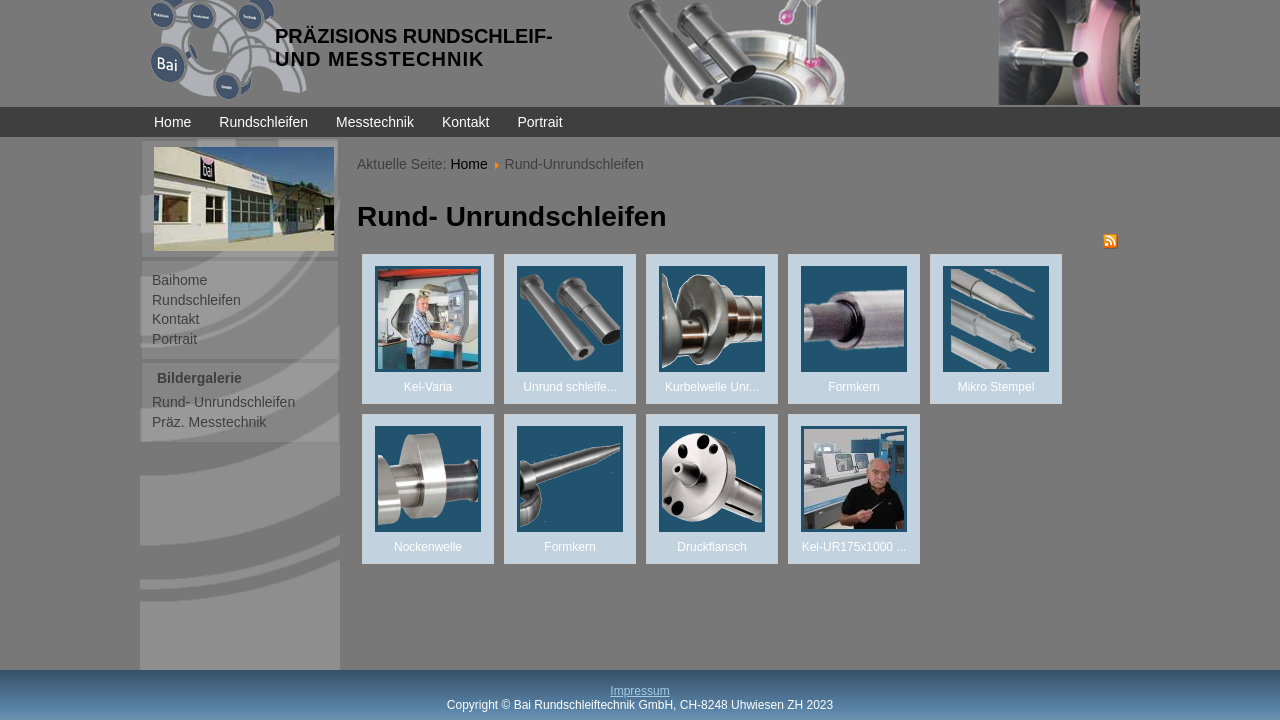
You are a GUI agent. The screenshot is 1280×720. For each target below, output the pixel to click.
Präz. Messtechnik (209, 422)
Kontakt (465, 122)
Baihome (179, 280)
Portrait (539, 122)
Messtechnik (375, 122)
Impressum (639, 691)
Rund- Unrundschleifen (223, 402)
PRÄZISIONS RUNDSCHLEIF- (414, 36)
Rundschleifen (263, 122)
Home (172, 122)
